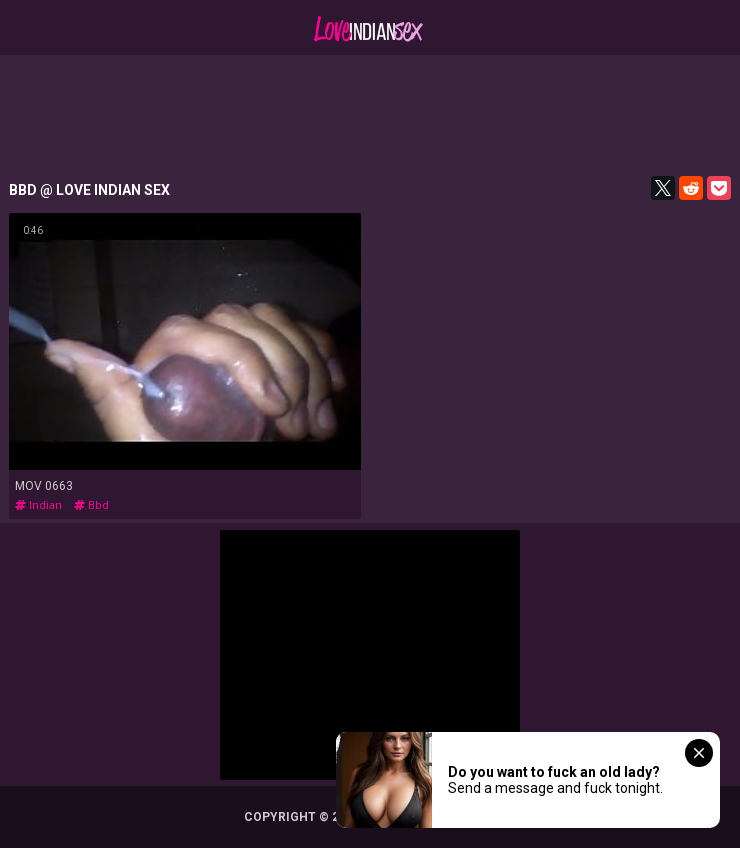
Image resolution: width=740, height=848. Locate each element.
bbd (91, 505)
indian (38, 505)
